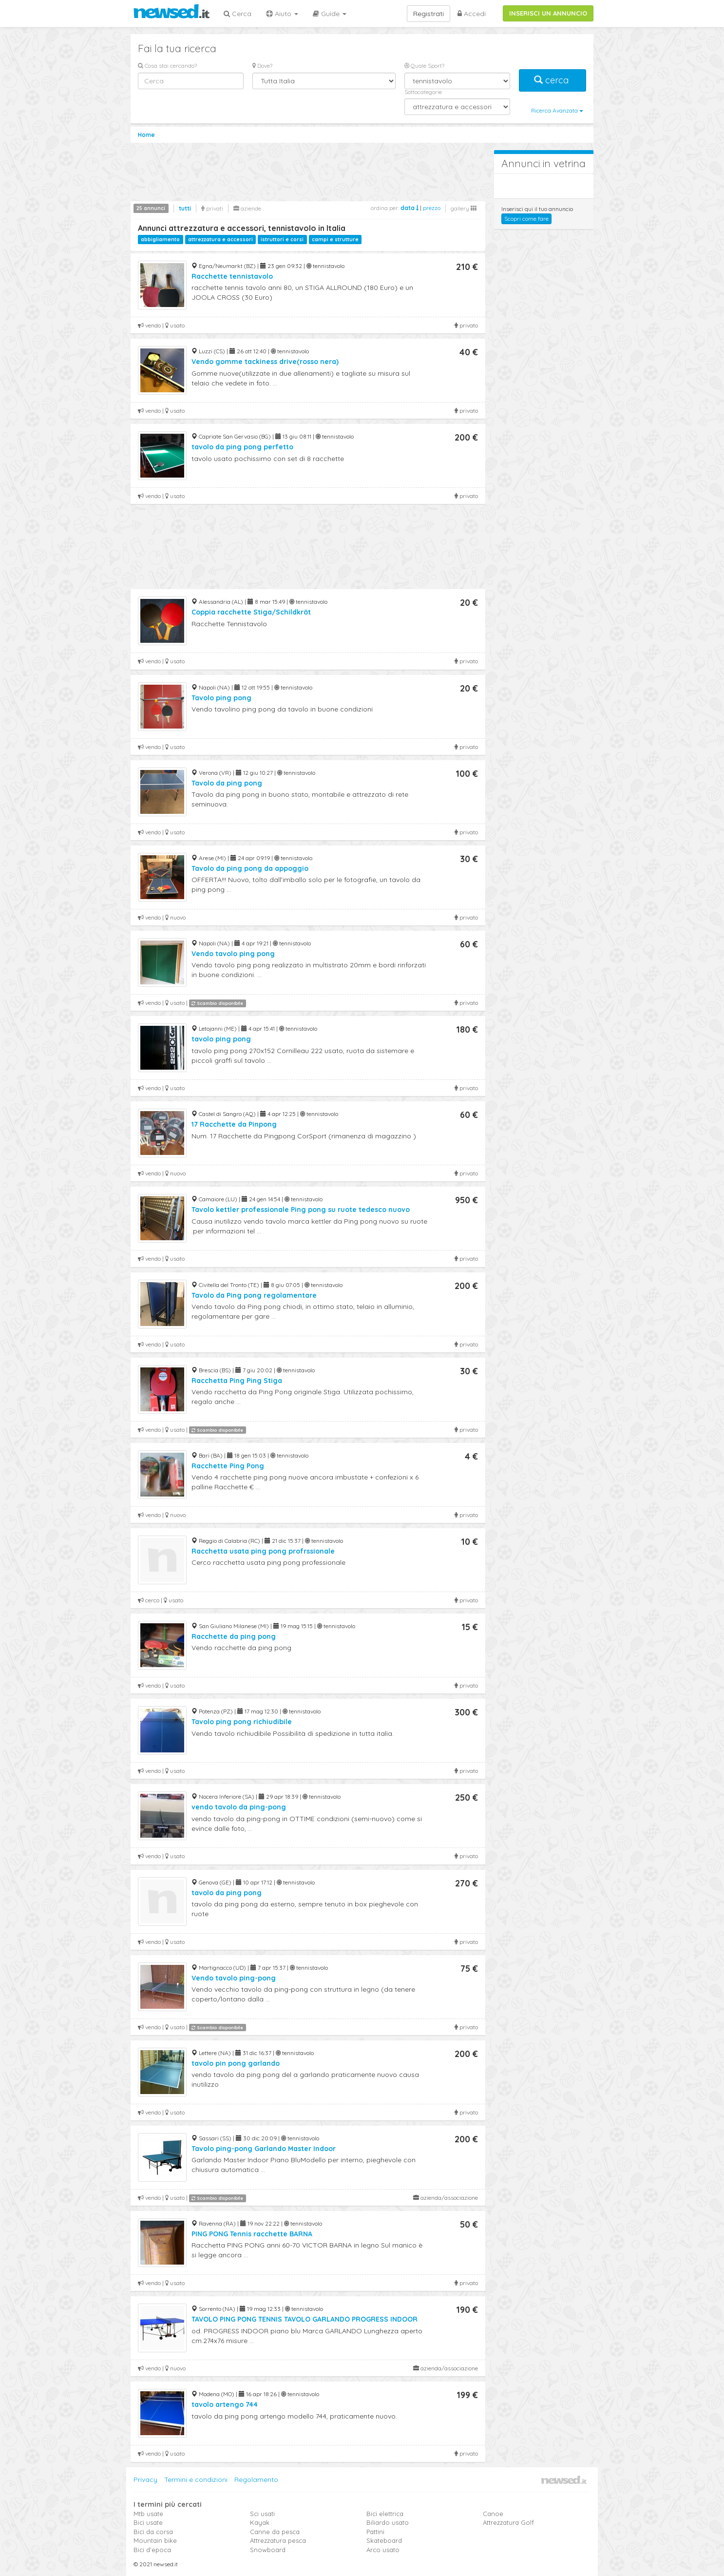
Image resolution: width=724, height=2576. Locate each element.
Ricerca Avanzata (557, 110)
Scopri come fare (526, 218)
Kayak (259, 2522)
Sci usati (262, 2514)
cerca (552, 80)
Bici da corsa (153, 2532)
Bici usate (148, 2522)
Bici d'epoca (152, 2550)
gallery (463, 208)
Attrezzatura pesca (278, 2540)
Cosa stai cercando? (167, 65)
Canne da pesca (275, 2532)
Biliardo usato (387, 2522)
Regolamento (256, 2479)
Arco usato (383, 2550)
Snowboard (268, 2550)
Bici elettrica (384, 2514)
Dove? (262, 65)
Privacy (145, 2479)
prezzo (431, 207)
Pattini (375, 2532)
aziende (247, 208)
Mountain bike (155, 2540)
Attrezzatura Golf (508, 2522)
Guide (329, 13)
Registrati (428, 13)
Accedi (471, 13)
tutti (185, 208)
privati (212, 208)
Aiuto (282, 13)
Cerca (237, 13)
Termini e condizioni (196, 2479)
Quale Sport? (424, 65)
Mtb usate (148, 2514)
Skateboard (384, 2540)
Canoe (493, 2514)
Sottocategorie (423, 92)
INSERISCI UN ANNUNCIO (548, 13)
